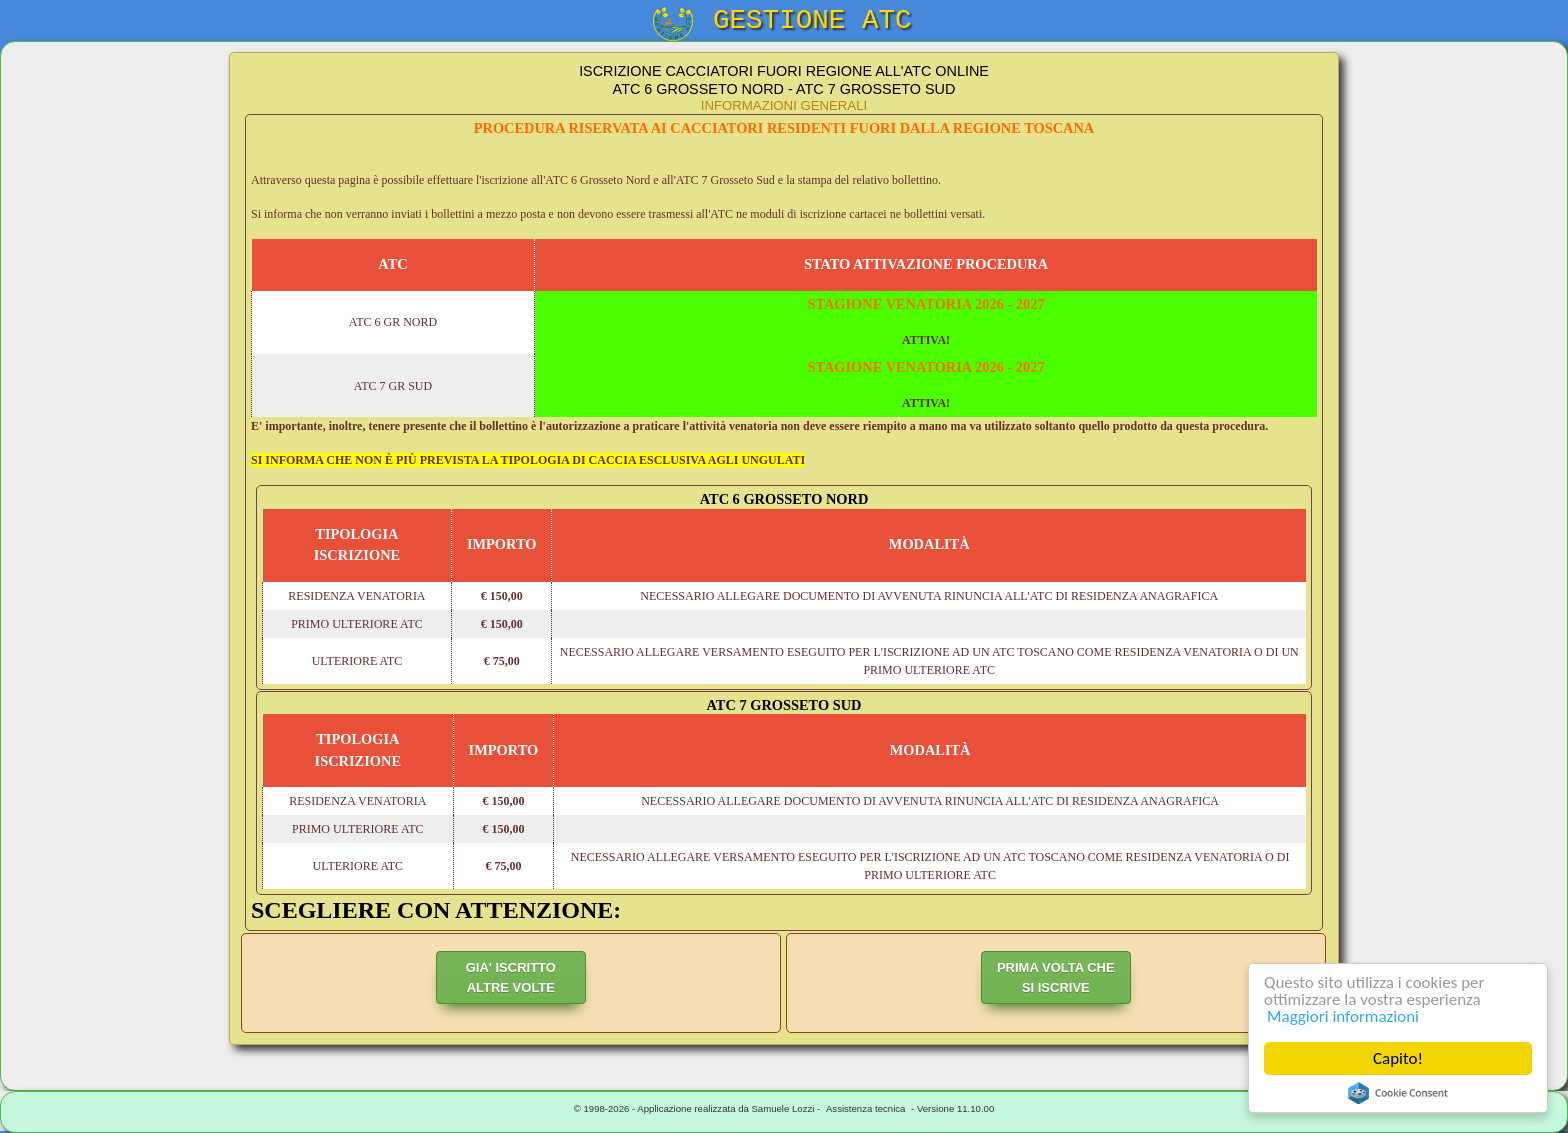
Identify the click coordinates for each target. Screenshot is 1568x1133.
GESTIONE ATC (812, 20)
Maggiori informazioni (1343, 1016)
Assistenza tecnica (865, 1108)
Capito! (1398, 1058)
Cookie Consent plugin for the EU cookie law (1398, 1093)
